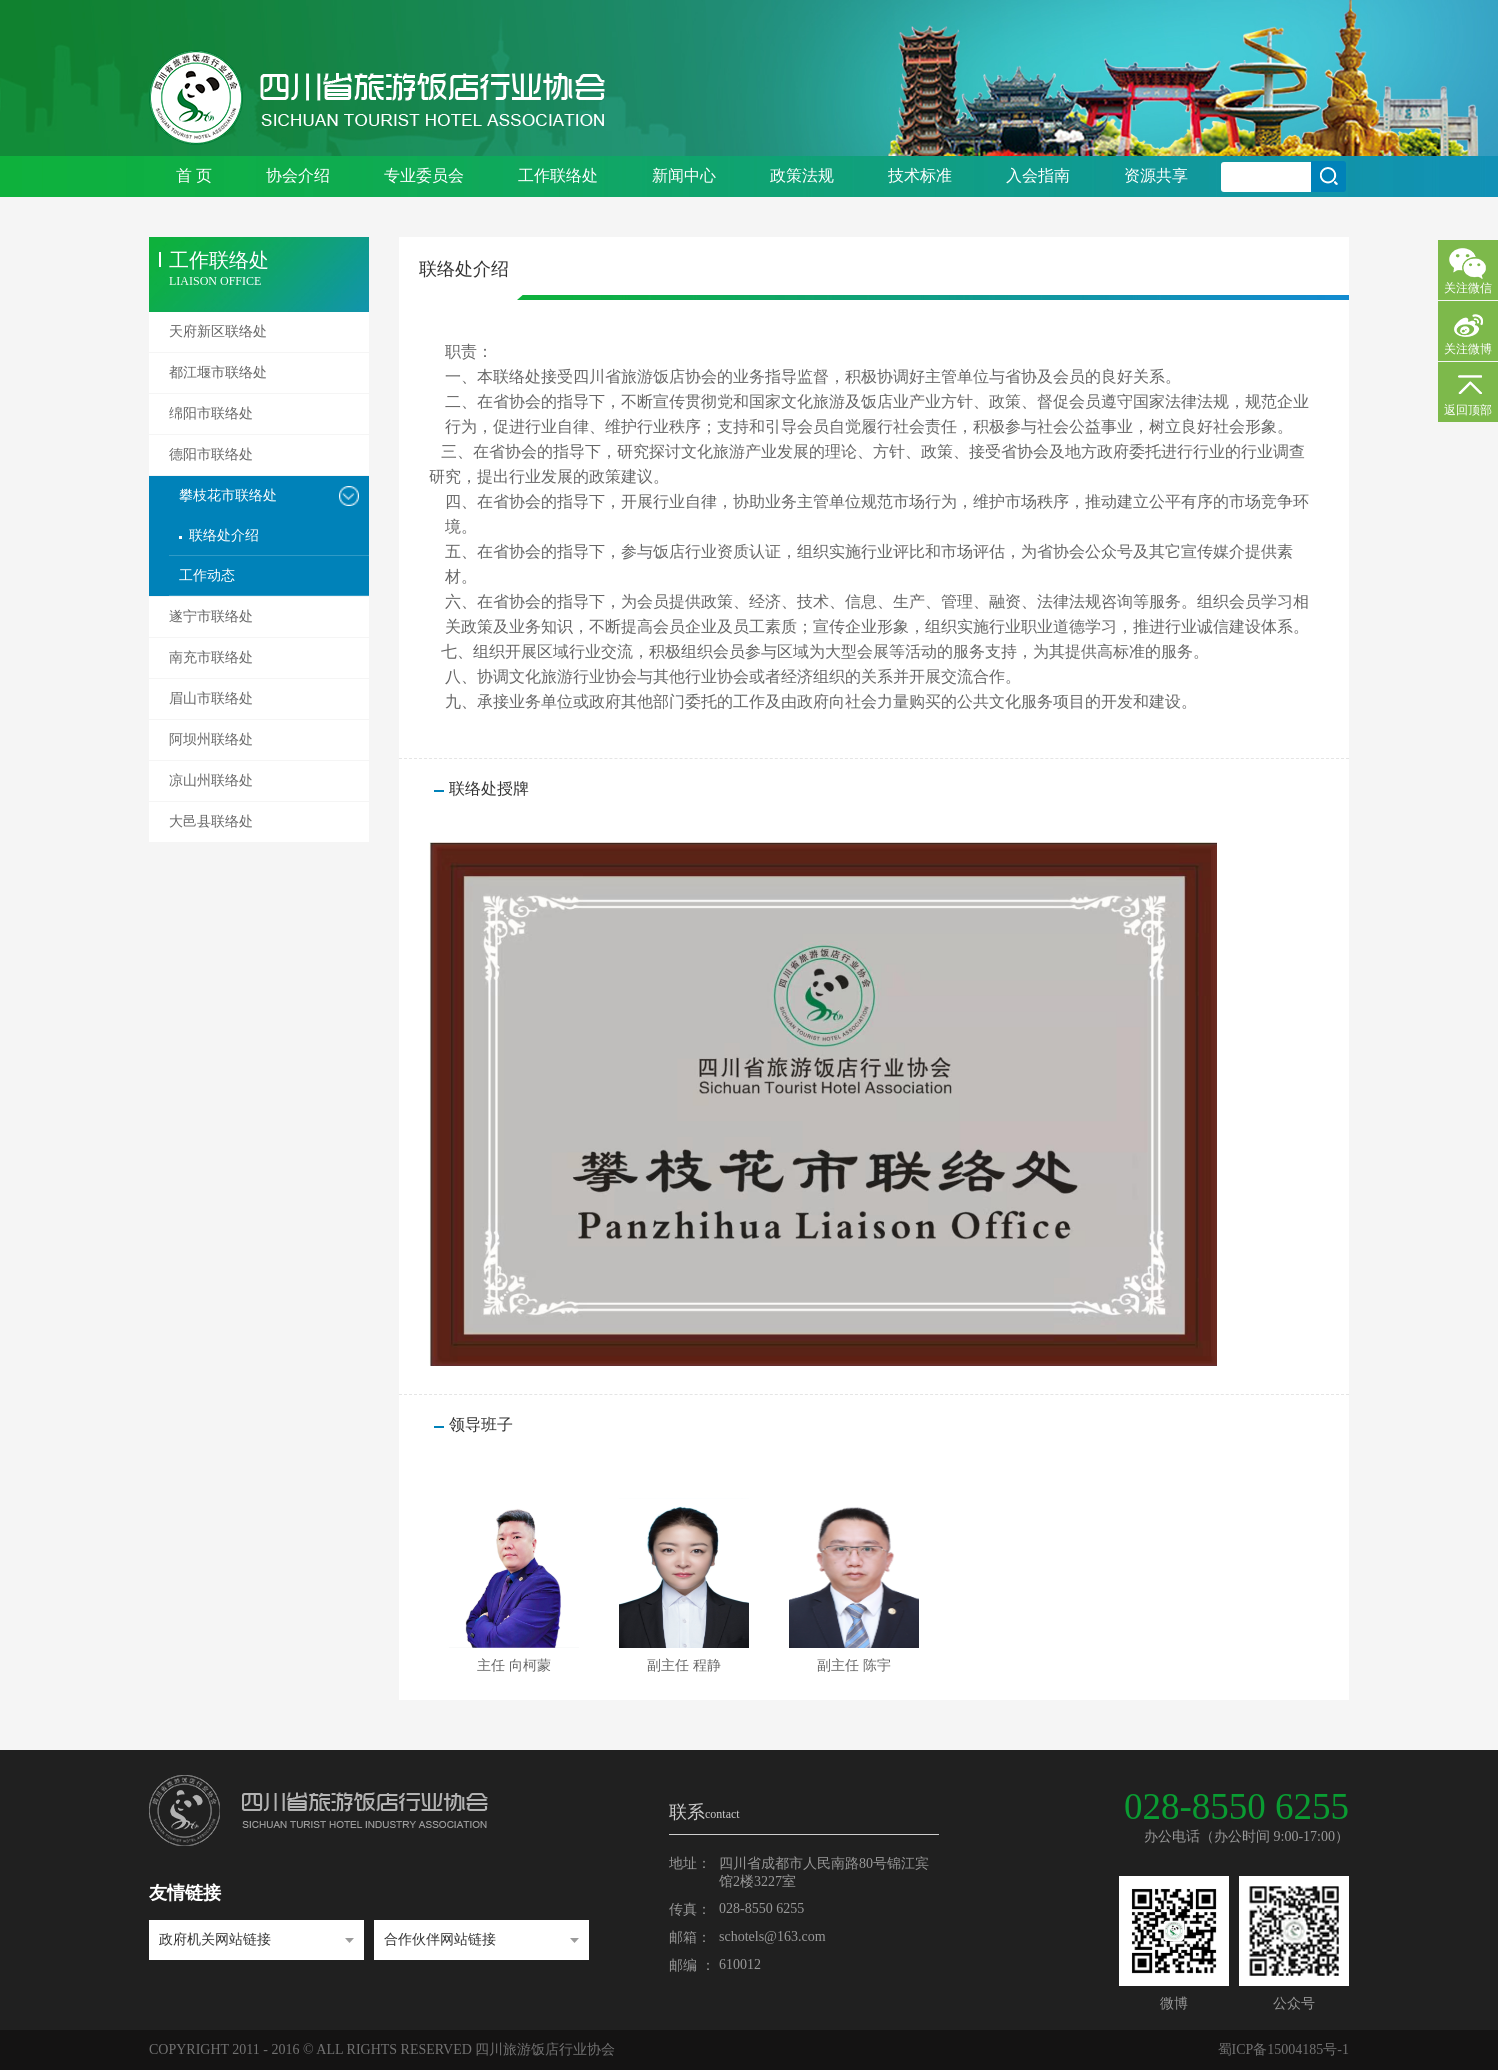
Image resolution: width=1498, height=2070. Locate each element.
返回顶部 (1468, 410)
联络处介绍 (224, 535)
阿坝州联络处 (211, 739)
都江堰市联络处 (218, 372)
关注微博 (1468, 349)
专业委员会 (424, 175)
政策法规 (802, 175)
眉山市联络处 (211, 698)
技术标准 (920, 175)
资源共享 (1156, 175)
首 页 (194, 175)
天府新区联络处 (218, 331)
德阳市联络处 (211, 454)
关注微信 (1468, 288)
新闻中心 (684, 175)
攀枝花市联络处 (228, 495)
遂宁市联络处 (211, 616)
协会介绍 (298, 175)
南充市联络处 (211, 657)
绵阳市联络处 (211, 413)
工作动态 (207, 575)
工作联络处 (558, 175)
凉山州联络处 (211, 780)
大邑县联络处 (211, 821)
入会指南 (1038, 175)
